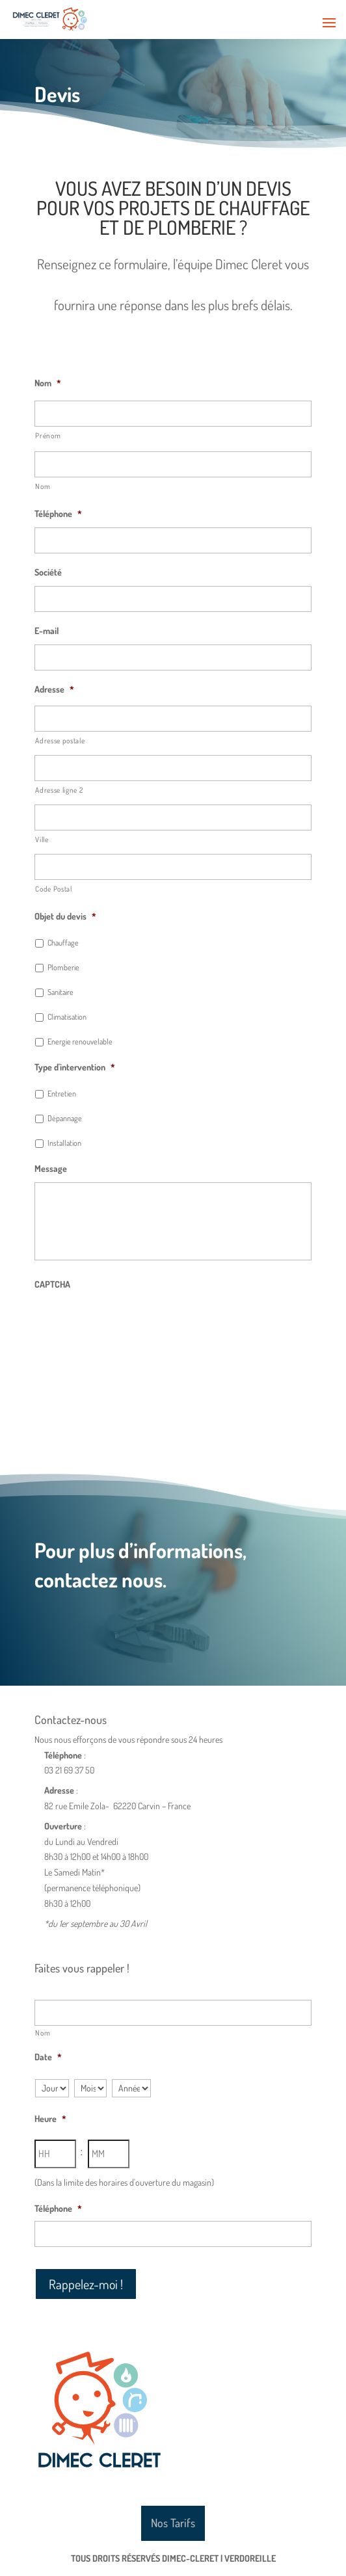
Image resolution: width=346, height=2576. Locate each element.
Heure (50, 2118)
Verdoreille (250, 2558)
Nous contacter (69, 1622)
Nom (47, 382)
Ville (41, 839)
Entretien (61, 1093)
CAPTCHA (52, 1284)
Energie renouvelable (80, 1041)
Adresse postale (60, 740)
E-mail (46, 630)
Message (50, 1168)
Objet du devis (65, 916)
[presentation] (133, 1323)
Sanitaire (60, 992)
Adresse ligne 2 (59, 790)
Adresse (54, 689)
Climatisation (66, 1016)
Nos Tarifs (173, 2523)
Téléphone (58, 513)
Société (48, 572)
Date (48, 2056)
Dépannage (64, 1118)
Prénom (47, 435)
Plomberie (63, 967)
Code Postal (53, 889)
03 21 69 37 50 (69, 1769)
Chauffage (63, 942)
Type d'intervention (74, 1066)
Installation (64, 1142)
